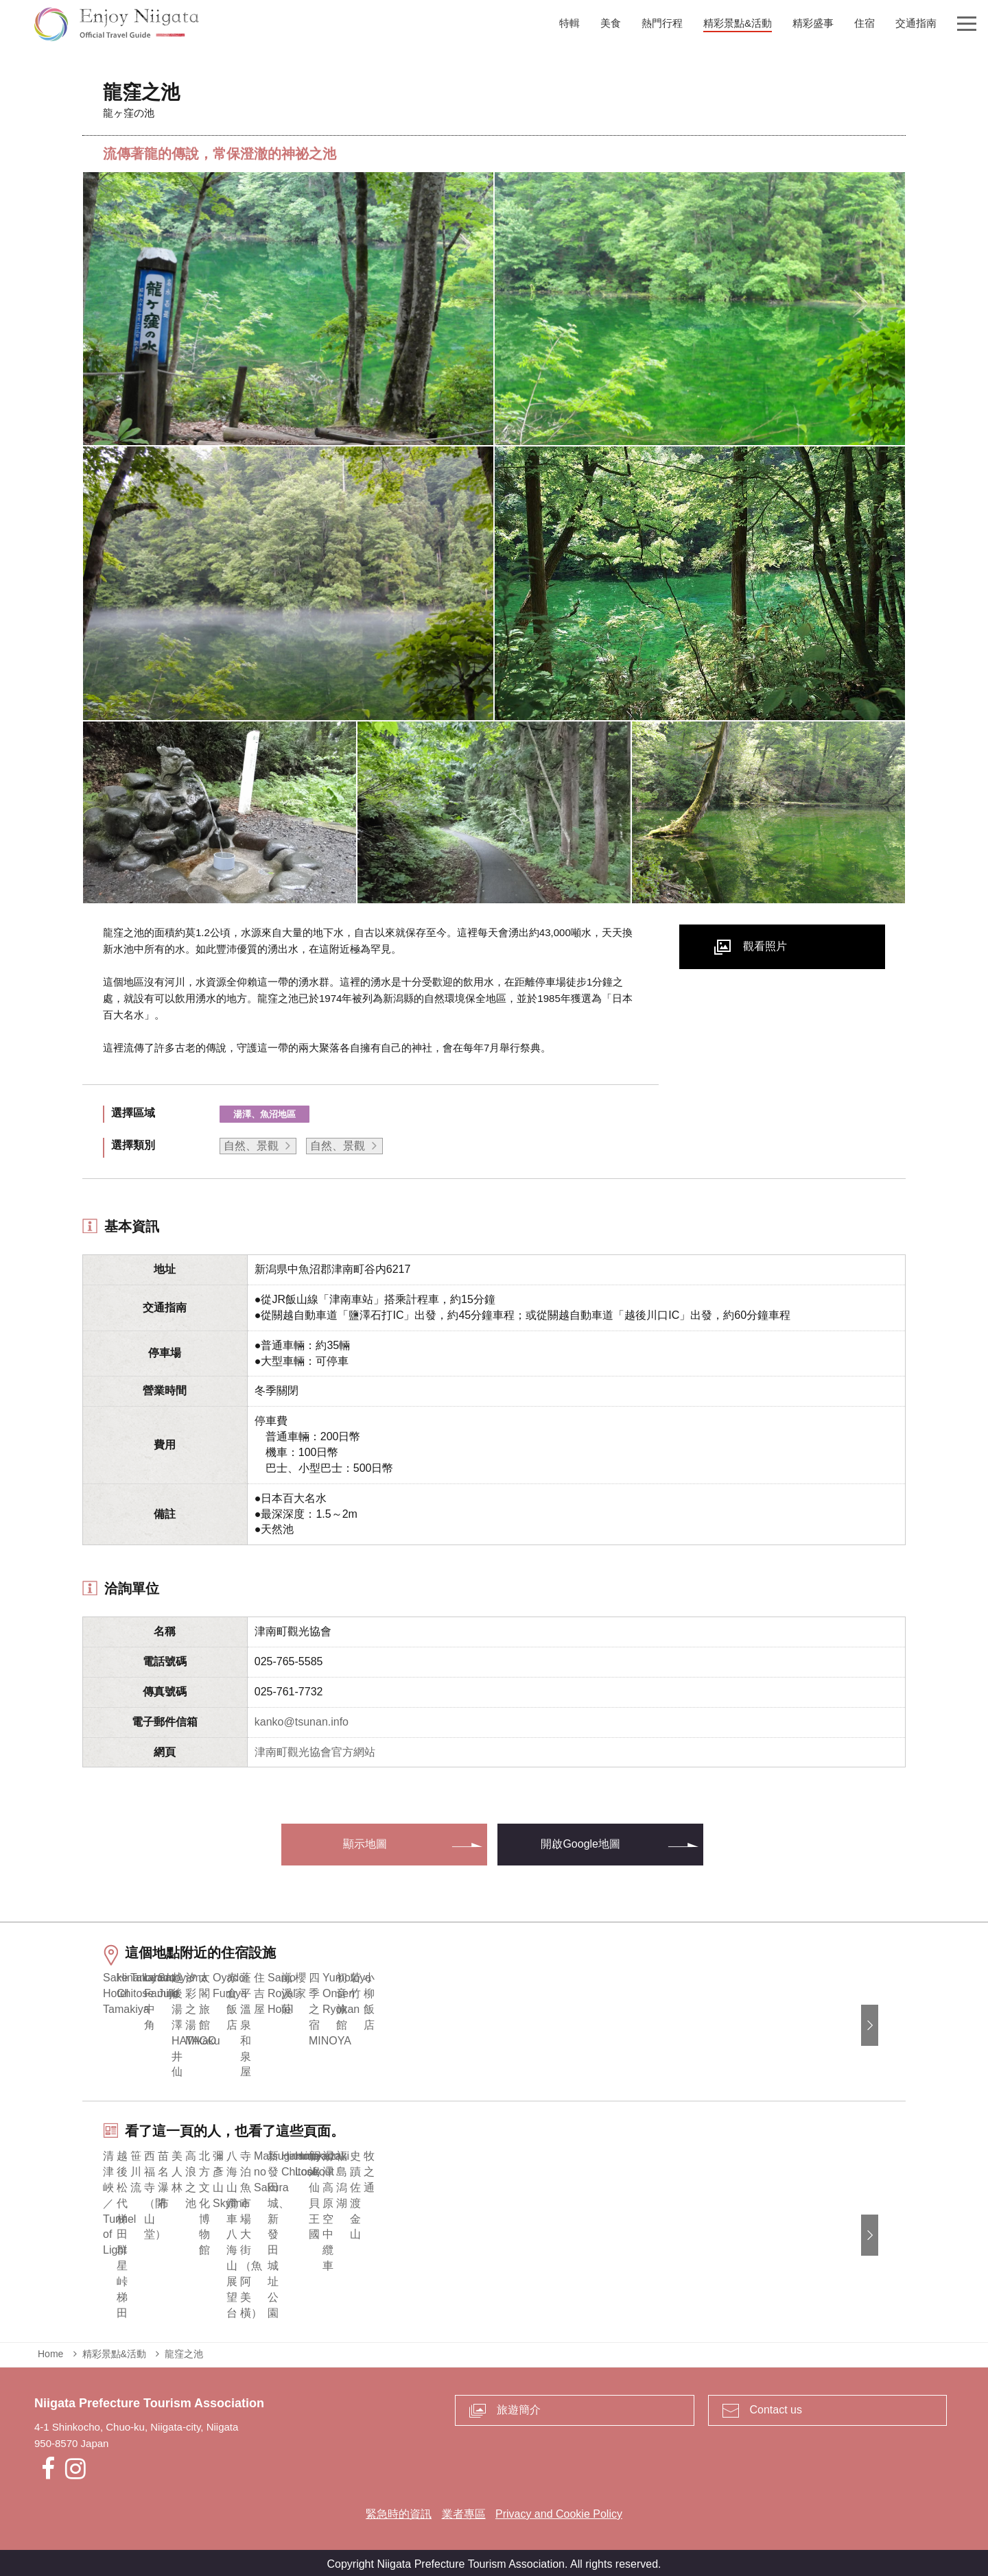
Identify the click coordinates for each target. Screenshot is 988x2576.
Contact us (776, 2406)
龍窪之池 (184, 2350)
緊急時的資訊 (399, 2510)
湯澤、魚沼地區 (264, 1114)
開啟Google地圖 (580, 1844)
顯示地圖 (365, 1844)
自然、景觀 (251, 1146)
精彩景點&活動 (114, 2350)
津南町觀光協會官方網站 (315, 1752)
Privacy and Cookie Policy (558, 2510)
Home (50, 2350)
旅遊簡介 (519, 2406)
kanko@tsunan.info (302, 1722)
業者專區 (464, 2510)
